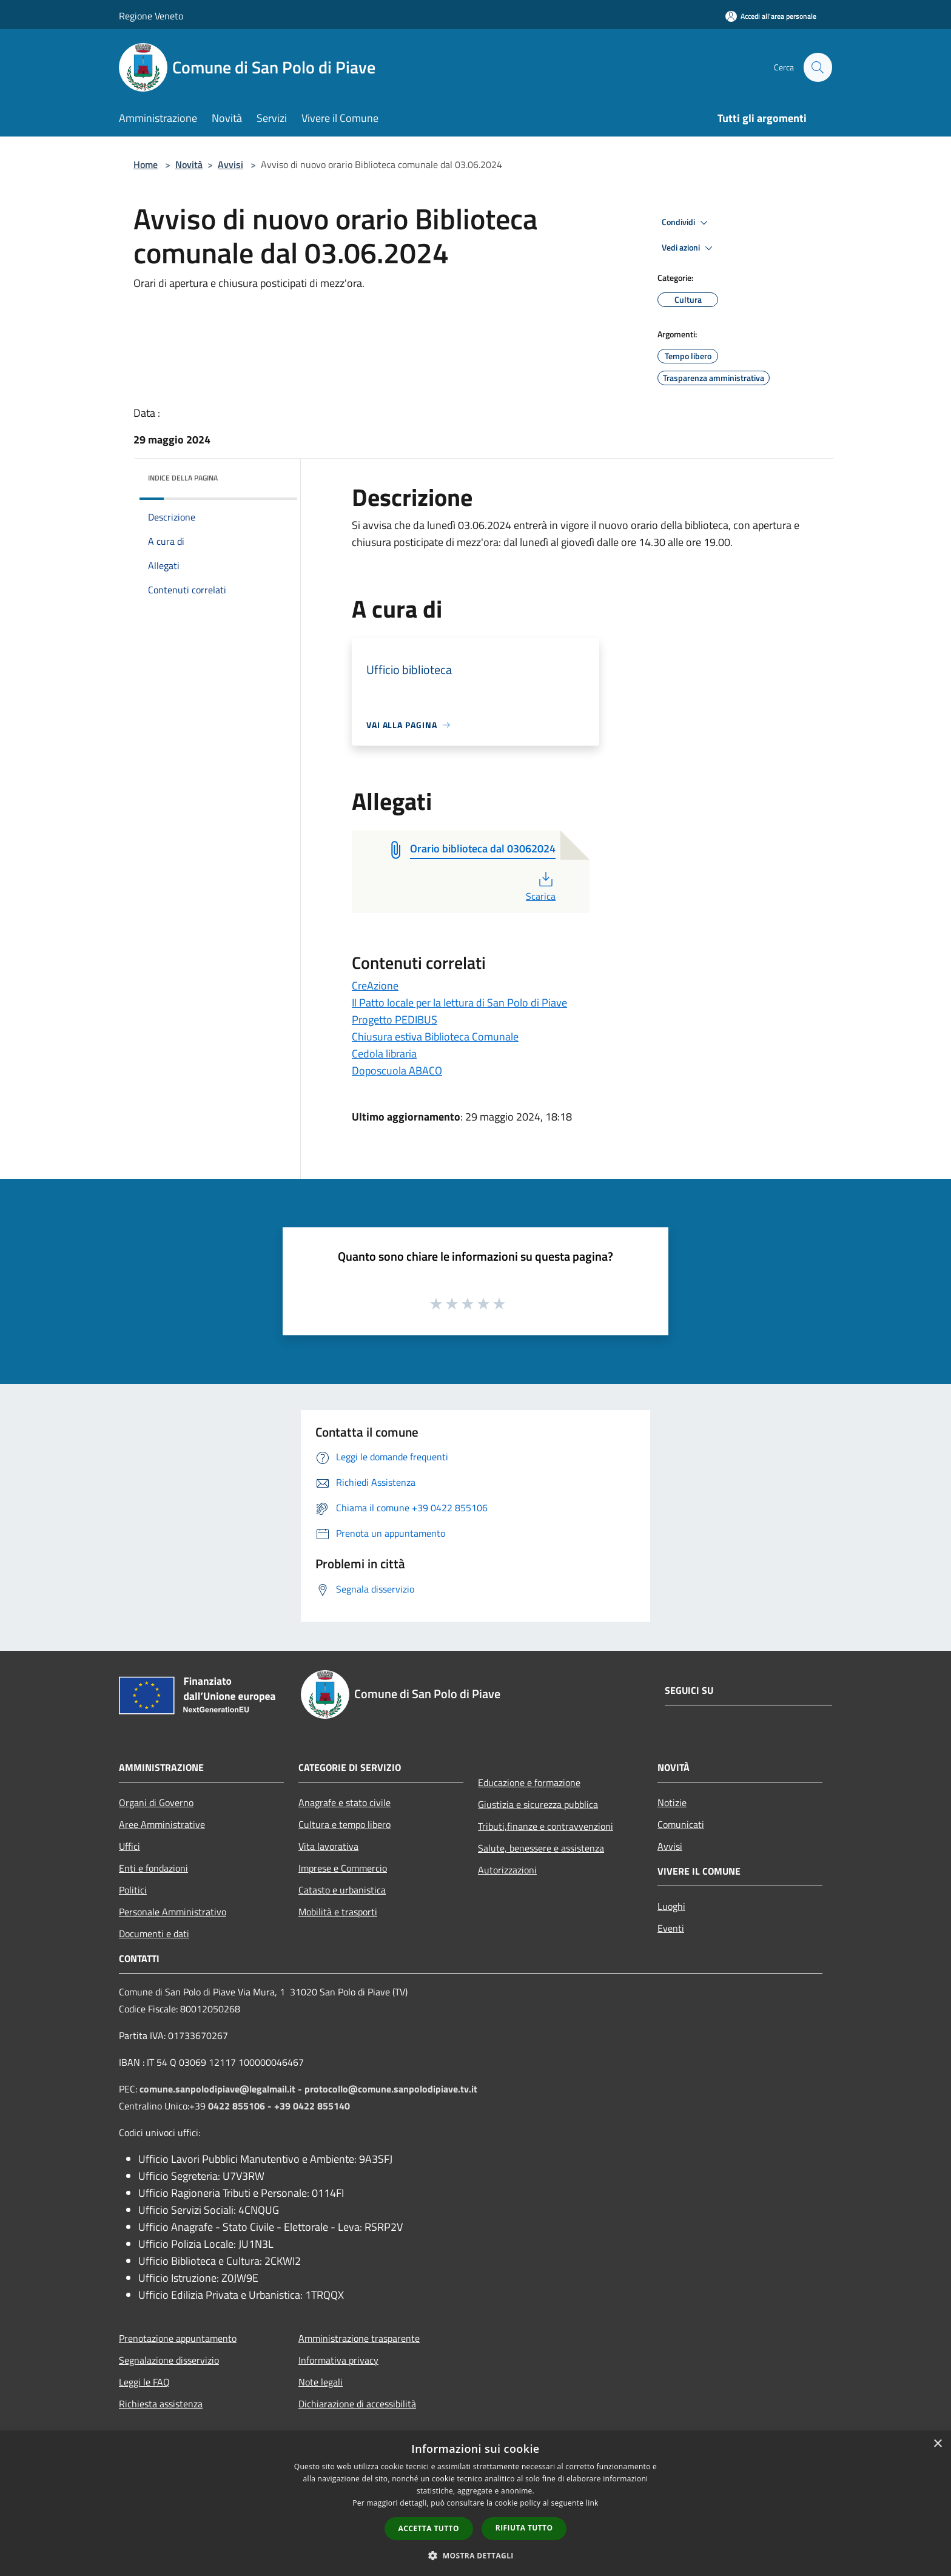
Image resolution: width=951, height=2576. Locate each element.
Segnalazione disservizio (169, 2360)
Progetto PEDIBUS (394, 1019)
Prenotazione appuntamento (178, 2338)
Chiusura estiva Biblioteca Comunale (435, 1036)
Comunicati (680, 1824)
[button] (475, 2555)
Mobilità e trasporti (337, 1911)
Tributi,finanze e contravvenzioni (545, 1826)
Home (145, 164)
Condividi (686, 222)
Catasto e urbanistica (342, 1890)
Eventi (670, 1928)
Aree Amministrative (162, 1824)
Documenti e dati (154, 1933)
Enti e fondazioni (153, 1868)
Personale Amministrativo (172, 1911)
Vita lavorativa (328, 1846)
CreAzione (375, 985)
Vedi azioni (689, 248)
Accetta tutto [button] (428, 2528)
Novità (189, 164)
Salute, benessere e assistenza (541, 1848)
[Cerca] (817, 67)
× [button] (937, 2444)
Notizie (672, 1802)
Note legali (320, 2382)
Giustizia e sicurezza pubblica (538, 1804)
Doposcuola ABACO (397, 1070)
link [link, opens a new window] (592, 2503)
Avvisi (230, 164)
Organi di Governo (156, 1802)
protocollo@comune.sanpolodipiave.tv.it (390, 2089)
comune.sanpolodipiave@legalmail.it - (221, 2089)
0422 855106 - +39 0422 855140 (279, 2106)
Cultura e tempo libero (344, 1824)
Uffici (129, 1846)
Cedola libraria (384, 1053)
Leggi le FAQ (144, 2382)
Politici (133, 1890)
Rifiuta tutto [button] (524, 2528)
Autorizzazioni (507, 1870)
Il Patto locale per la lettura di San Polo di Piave (459, 1002)
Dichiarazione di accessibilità (357, 2403)
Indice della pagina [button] (183, 478)
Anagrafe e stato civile (344, 1802)
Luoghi (671, 1906)
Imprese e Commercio (342, 1868)
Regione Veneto (151, 15)
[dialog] (475, 2503)
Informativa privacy (338, 2360)
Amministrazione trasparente (359, 2338)
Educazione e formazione (529, 1782)
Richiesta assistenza (161, 2403)
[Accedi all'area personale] (771, 16)
